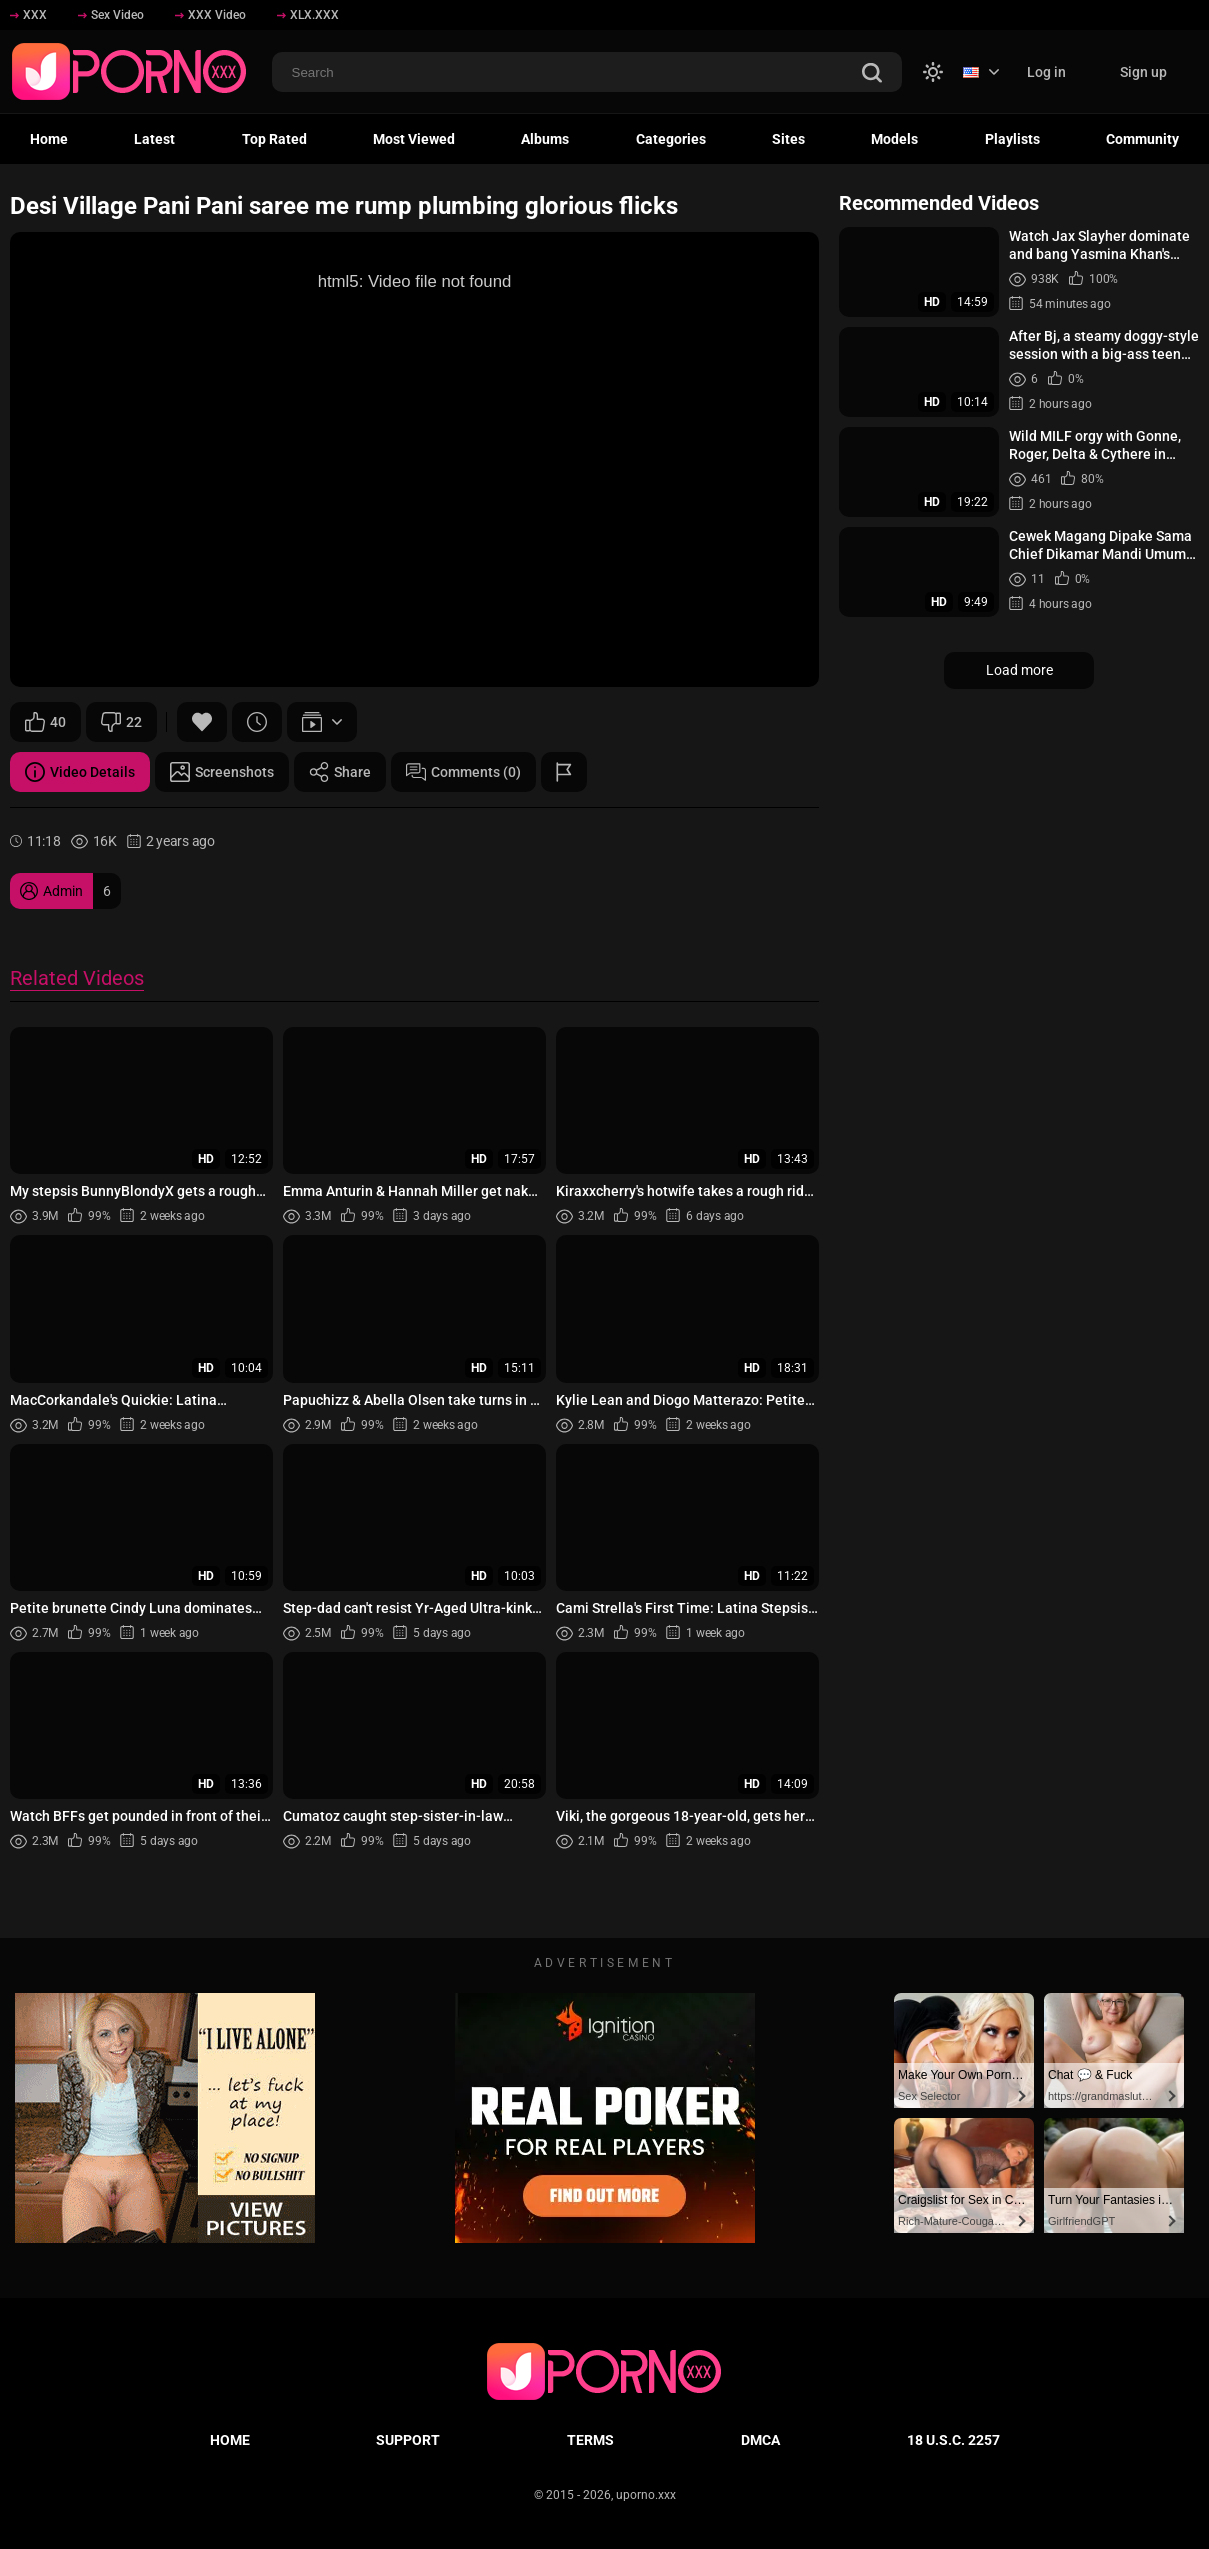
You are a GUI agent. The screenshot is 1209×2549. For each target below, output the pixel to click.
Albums (545, 139)
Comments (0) (463, 772)
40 (45, 722)
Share (340, 772)
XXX (28, 15)
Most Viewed (414, 139)
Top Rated (274, 139)
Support (408, 2440)
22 (121, 722)
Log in (1046, 72)
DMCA (760, 2440)
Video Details (80, 772)
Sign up (1143, 72)
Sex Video (111, 15)
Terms (590, 2440)
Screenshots (222, 772)
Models (894, 139)
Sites (788, 139)
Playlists (1012, 139)
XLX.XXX (308, 15)
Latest (154, 139)
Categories (671, 139)
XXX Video (210, 15)
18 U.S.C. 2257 (953, 2440)
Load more (1019, 670)
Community (1142, 139)
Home (49, 139)
